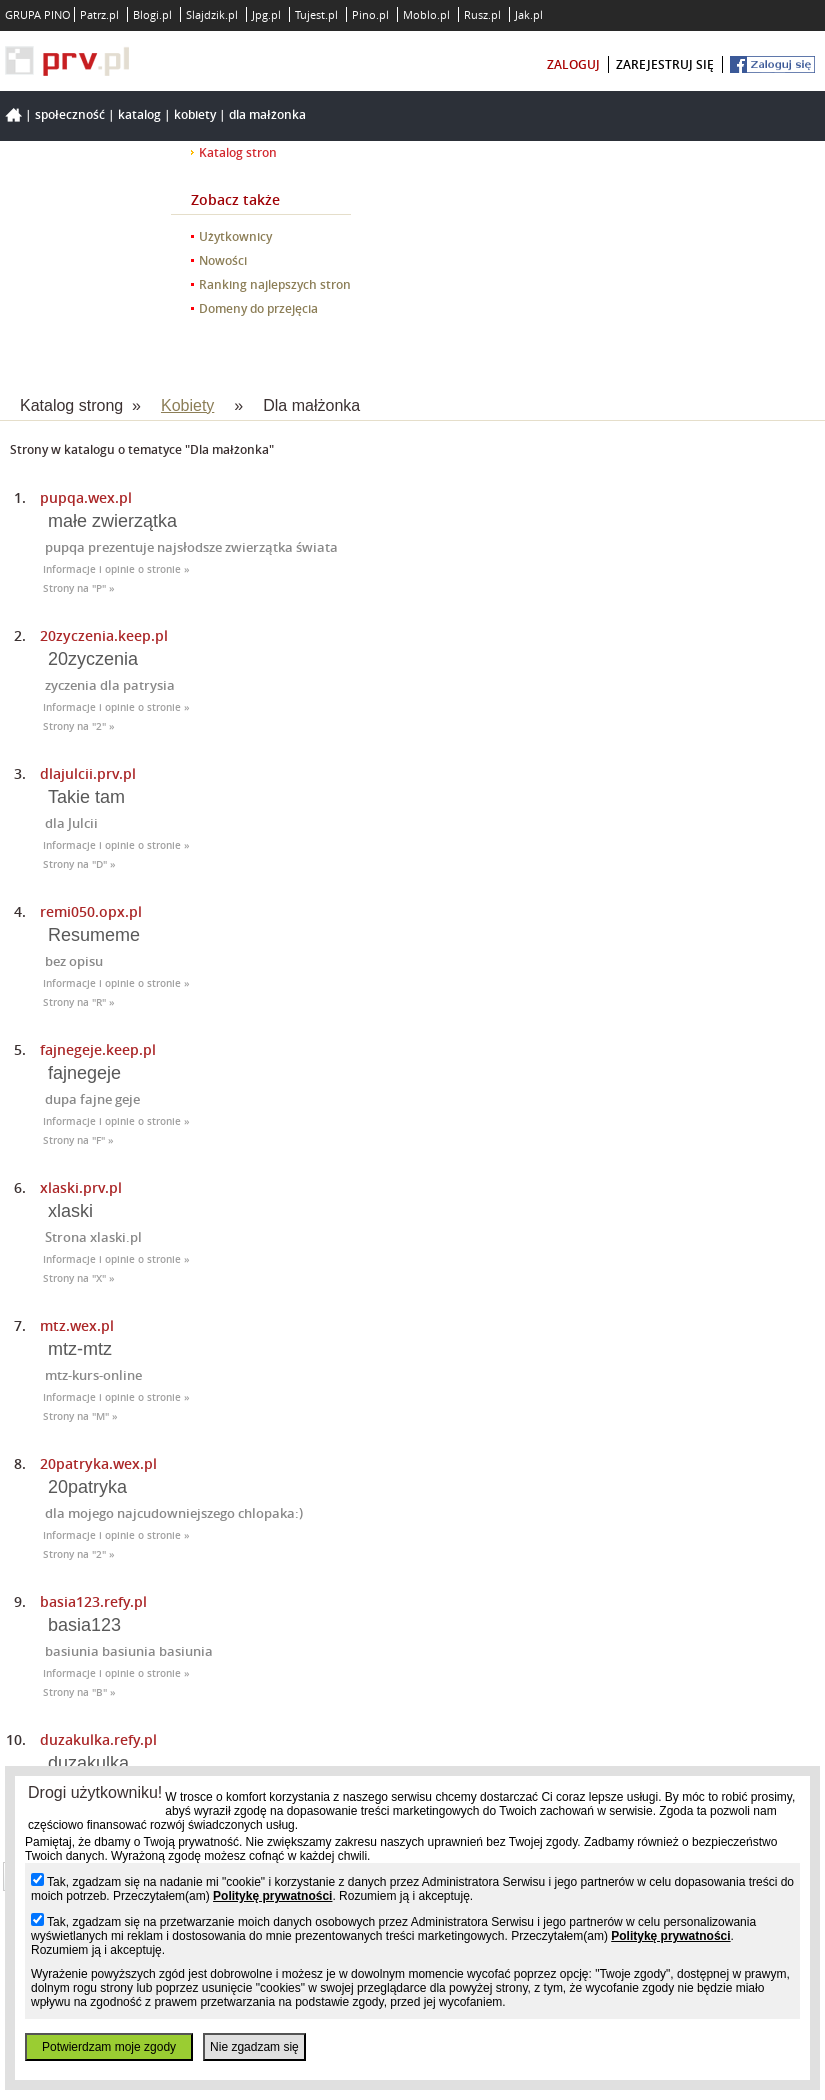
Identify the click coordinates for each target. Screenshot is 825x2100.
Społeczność (70, 114)
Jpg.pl (266, 14)
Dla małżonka (267, 114)
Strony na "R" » (79, 1002)
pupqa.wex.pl (86, 497)
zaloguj (573, 64)
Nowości (223, 260)
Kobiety (195, 114)
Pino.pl (370, 14)
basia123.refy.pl (93, 1601)
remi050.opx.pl (91, 911)
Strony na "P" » (79, 588)
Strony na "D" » (79, 864)
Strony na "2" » (79, 726)
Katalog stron (238, 152)
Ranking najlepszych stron (275, 284)
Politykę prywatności (272, 1896)
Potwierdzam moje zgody (109, 2047)
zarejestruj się (665, 64)
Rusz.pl (482, 14)
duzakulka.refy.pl (98, 1739)
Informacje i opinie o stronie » (116, 569)
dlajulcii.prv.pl (88, 773)
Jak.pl (529, 14)
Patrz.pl (99, 14)
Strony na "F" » (78, 1140)
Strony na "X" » (79, 1278)
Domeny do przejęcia (258, 308)
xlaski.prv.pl (81, 1187)
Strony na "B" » (79, 1692)
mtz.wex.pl (77, 1325)
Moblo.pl (426, 14)
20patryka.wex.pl (98, 1463)
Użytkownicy (235, 236)
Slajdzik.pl (212, 14)
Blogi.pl (152, 14)
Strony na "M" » (80, 1416)
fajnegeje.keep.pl (98, 1049)
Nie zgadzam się (254, 2047)
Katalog (139, 114)
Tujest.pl (316, 14)
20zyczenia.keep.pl (104, 635)
